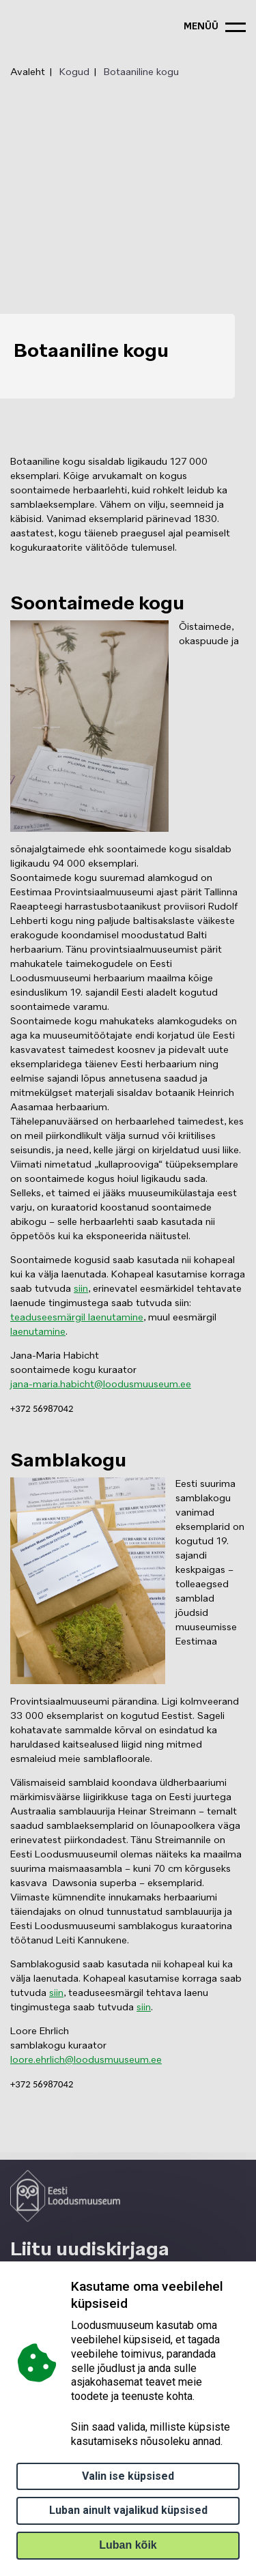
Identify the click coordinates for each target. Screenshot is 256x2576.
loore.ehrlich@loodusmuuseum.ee (86, 2060)
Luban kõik (127, 2545)
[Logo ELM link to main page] (65, 2196)
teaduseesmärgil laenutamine (76, 1317)
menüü (201, 27)
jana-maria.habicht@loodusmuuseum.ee (100, 1384)
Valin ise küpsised (128, 2476)
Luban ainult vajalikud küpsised (128, 2510)
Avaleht (27, 72)
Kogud (74, 72)
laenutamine (38, 1332)
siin (81, 1289)
